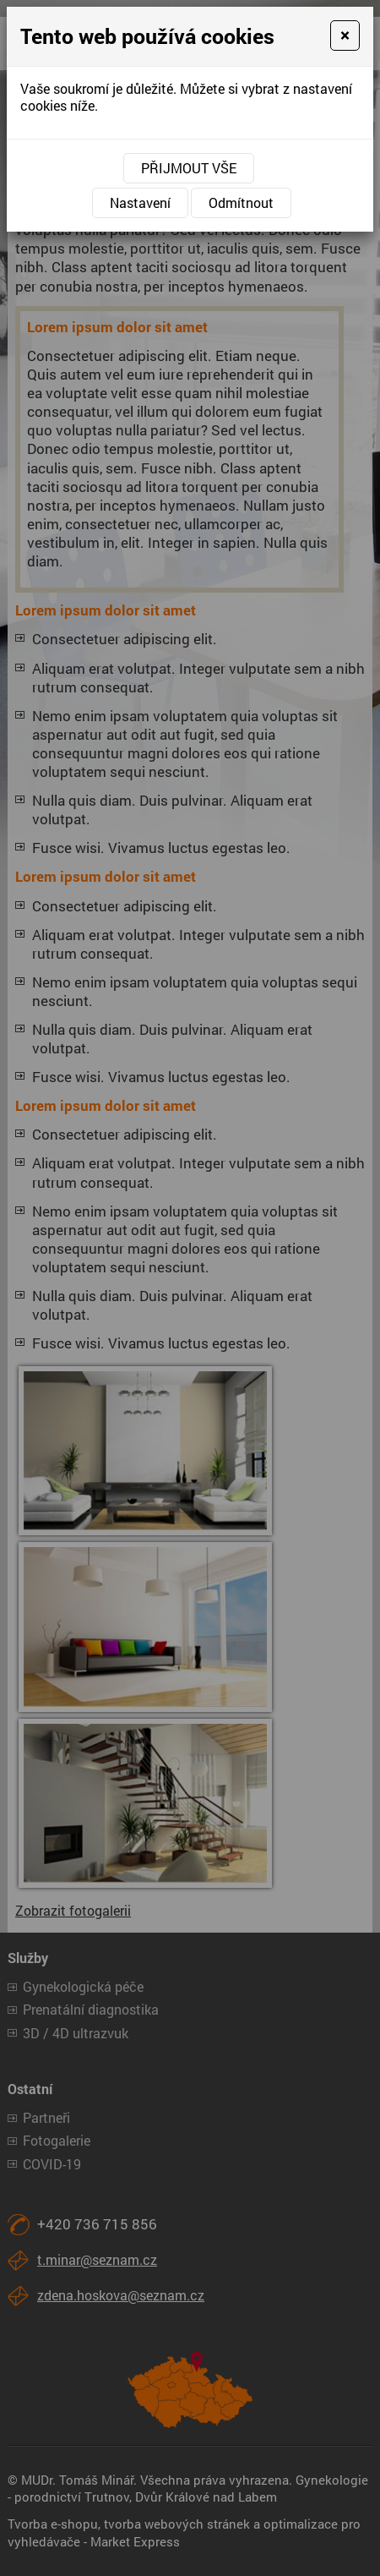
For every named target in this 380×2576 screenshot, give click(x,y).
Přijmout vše (188, 168)
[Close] (345, 35)
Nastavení (140, 202)
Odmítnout (241, 202)
